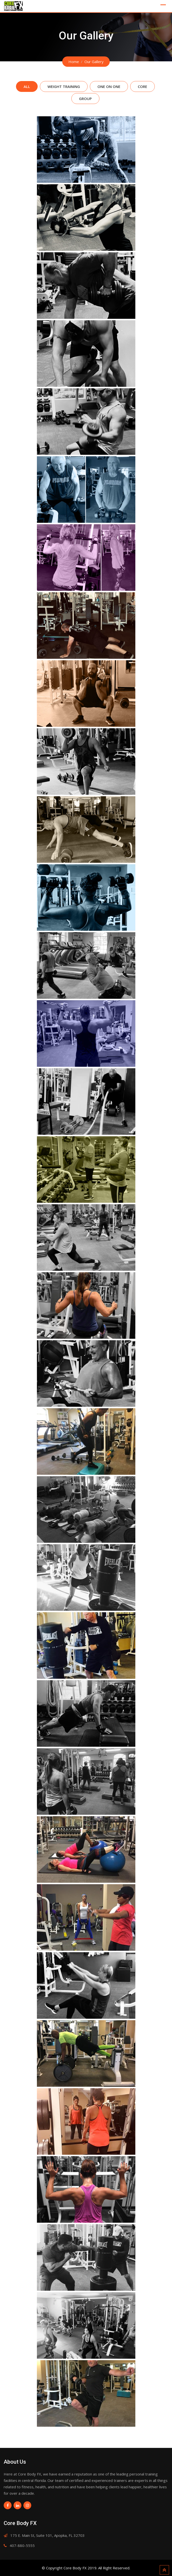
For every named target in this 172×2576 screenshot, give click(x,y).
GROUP (85, 98)
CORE (142, 86)
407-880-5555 (22, 2545)
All (27, 86)
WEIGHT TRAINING (63, 86)
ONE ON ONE (108, 86)
